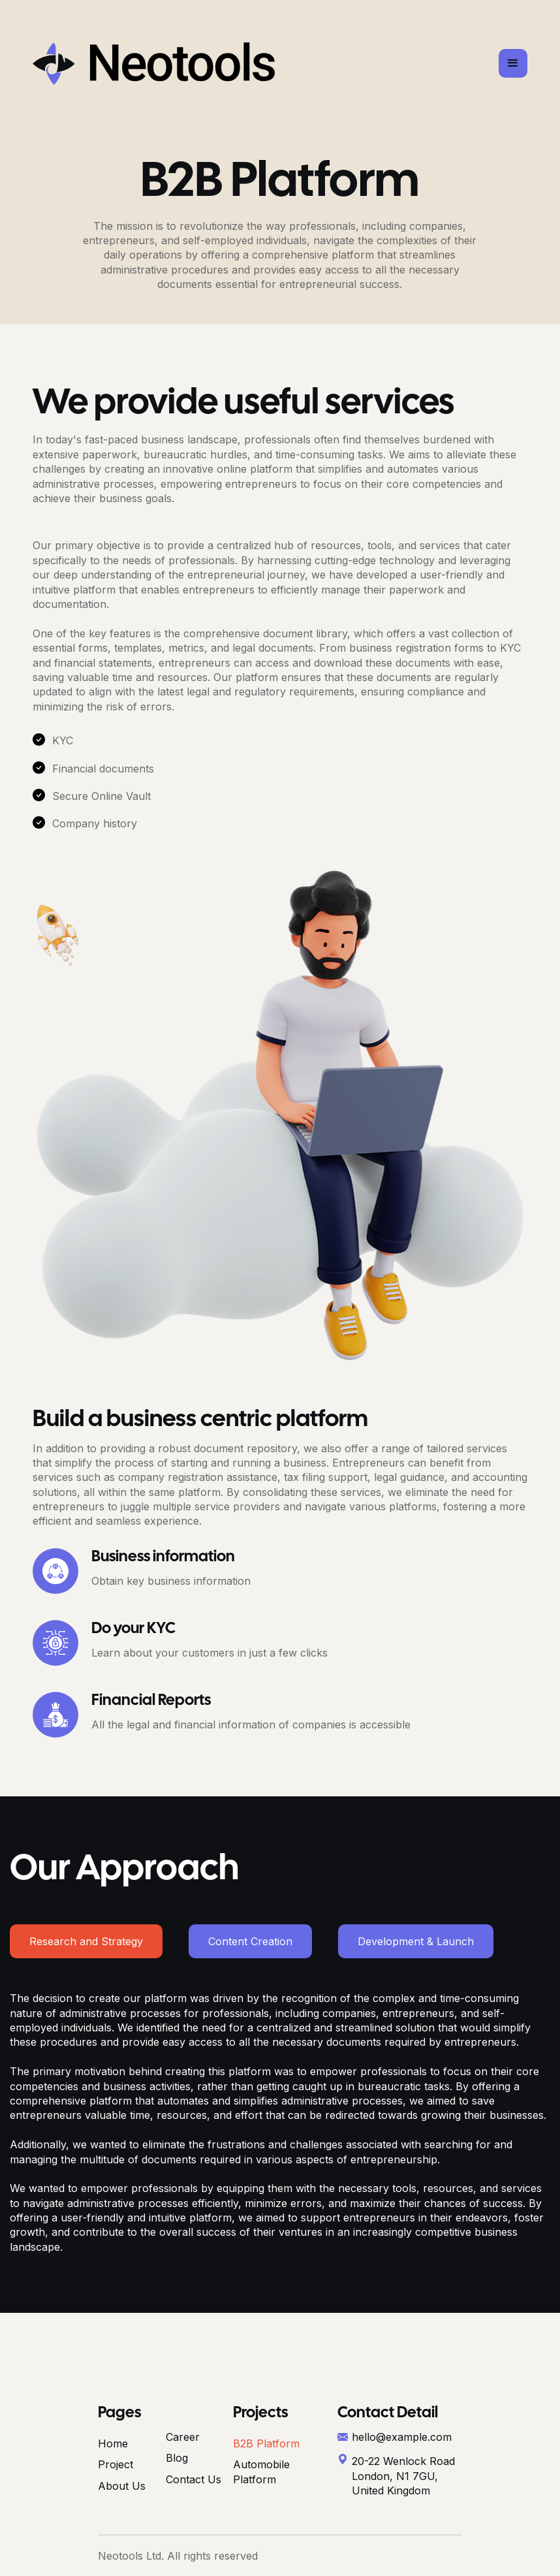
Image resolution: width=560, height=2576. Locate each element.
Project (115, 2464)
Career (183, 2436)
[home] (154, 63)
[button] (513, 63)
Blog (177, 2457)
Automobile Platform (261, 2471)
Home (113, 2443)
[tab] (86, 1941)
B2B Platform (266, 2443)
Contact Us (193, 2479)
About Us (122, 2485)
